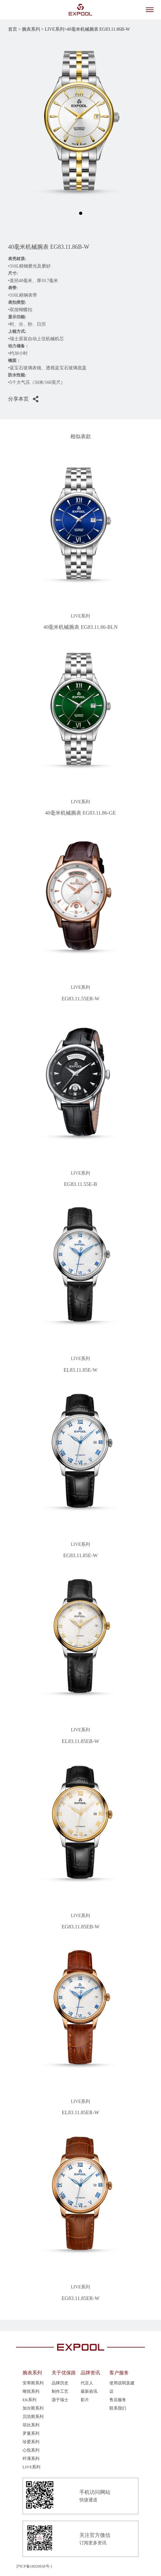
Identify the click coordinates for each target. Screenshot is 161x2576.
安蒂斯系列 (33, 2383)
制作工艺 (60, 2391)
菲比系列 (31, 2425)
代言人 (87, 2383)
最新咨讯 (89, 2391)
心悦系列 (31, 2450)
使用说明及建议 (122, 2387)
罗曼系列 (31, 2433)
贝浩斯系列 (33, 2416)
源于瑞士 (60, 2399)
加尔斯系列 (33, 2408)
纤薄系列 (31, 2458)
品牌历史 (60, 2383)
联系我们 (117, 2408)
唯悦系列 (31, 2391)
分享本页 (18, 399)
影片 (85, 2399)
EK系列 (29, 2399)
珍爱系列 (31, 2441)
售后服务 (117, 2399)
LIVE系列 (32, 2467)
